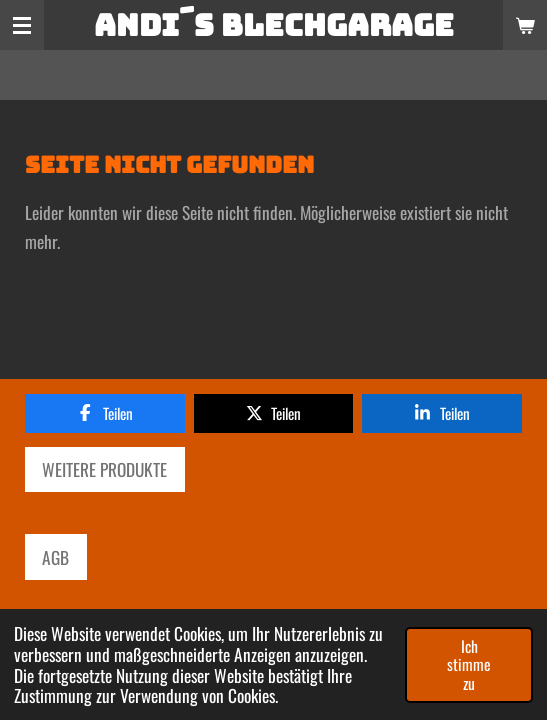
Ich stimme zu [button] (469, 664)
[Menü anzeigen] (22, 25)
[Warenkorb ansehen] (525, 25)
